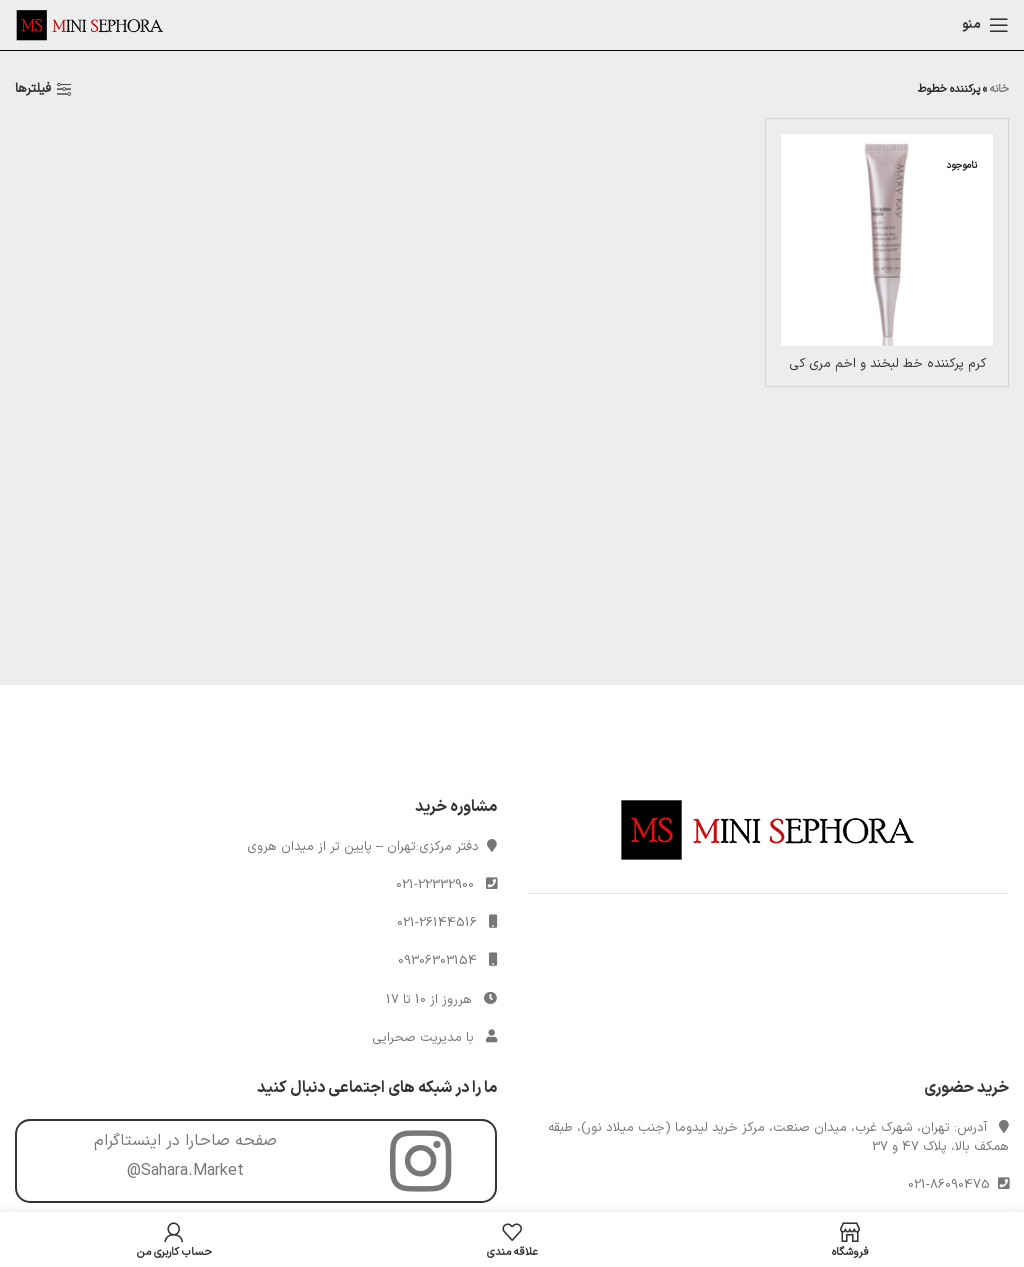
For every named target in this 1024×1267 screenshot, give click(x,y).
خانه (999, 89)
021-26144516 (437, 923)
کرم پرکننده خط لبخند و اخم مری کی (887, 364)
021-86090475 (953, 1185)
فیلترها (33, 90)
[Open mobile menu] (985, 25)
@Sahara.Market (185, 1171)
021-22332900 (435, 885)
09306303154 (437, 961)
